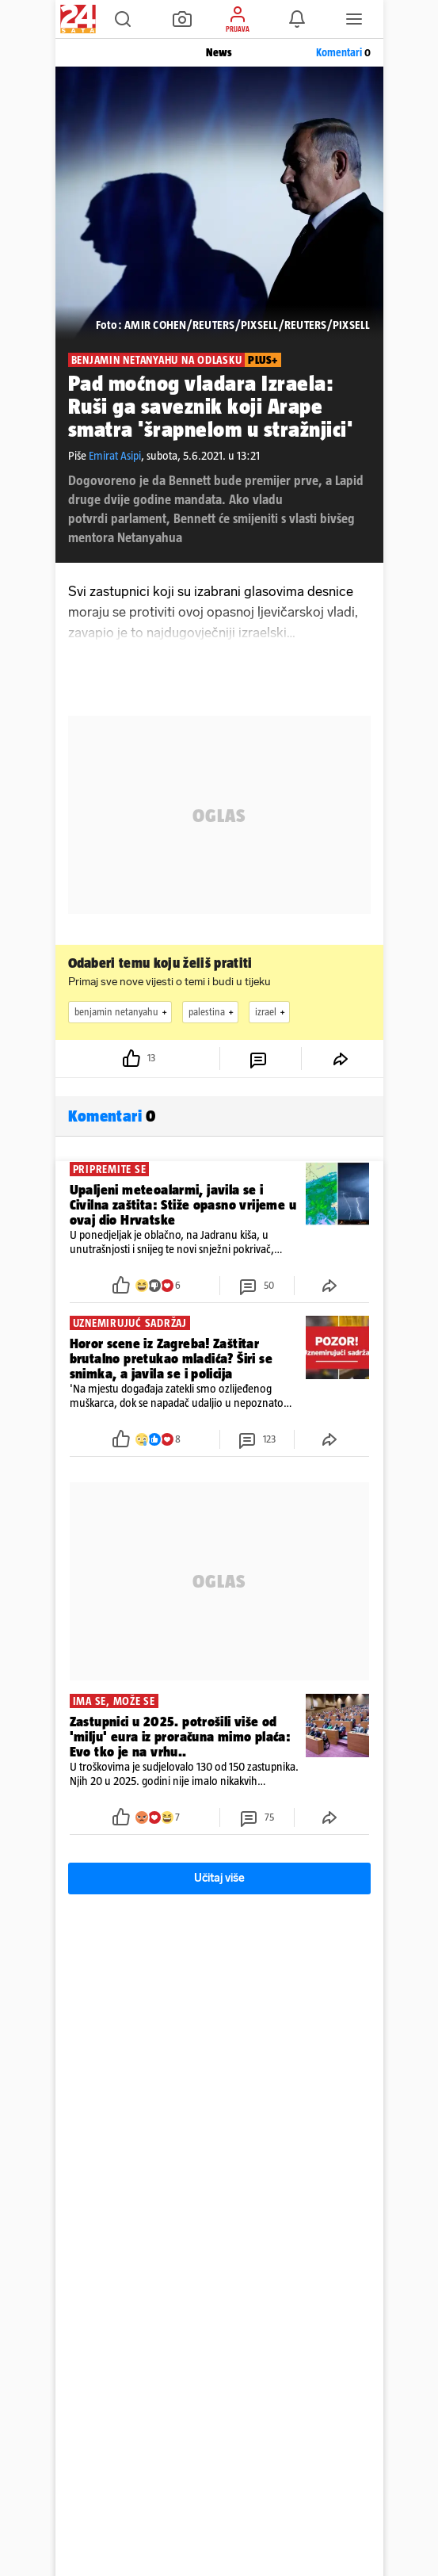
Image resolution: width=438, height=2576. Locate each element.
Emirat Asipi (115, 455)
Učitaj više (219, 1878)
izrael (272, 1012)
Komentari (343, 52)
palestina (213, 1012)
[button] (123, 19)
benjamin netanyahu (122, 1012)
